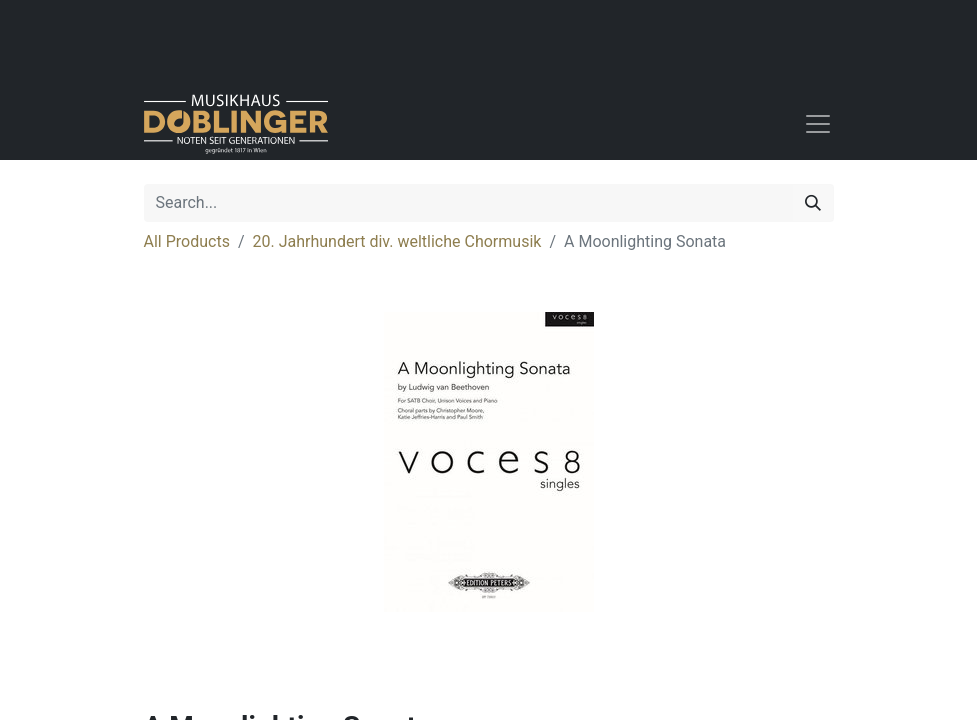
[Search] (813, 203)
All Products (187, 241)
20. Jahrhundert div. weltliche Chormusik (397, 241)
